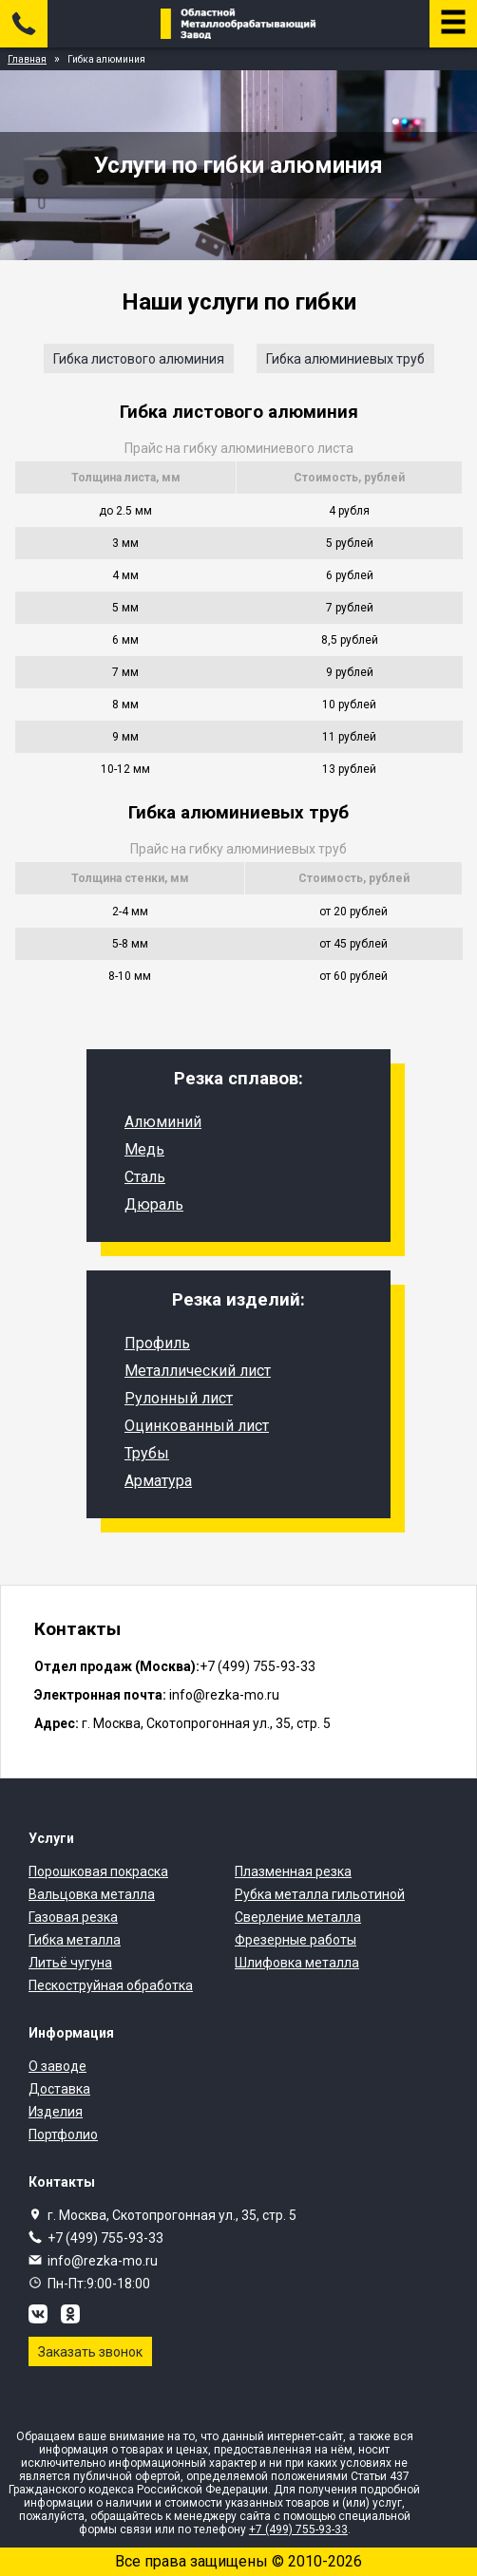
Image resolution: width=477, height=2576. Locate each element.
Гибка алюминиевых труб (345, 359)
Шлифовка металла (297, 1962)
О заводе (57, 2066)
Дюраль (153, 1204)
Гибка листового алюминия (138, 359)
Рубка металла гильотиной (320, 1894)
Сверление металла (298, 1917)
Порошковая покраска (98, 1871)
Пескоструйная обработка (111, 1985)
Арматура (158, 1481)
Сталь (144, 1177)
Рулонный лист (178, 1398)
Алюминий (162, 1122)
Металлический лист (197, 1371)
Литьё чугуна (70, 1962)
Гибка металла (75, 1939)
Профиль (157, 1343)
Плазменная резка (293, 1871)
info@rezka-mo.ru (103, 2260)
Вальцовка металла (92, 1894)
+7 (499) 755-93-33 (105, 2238)
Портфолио (63, 2134)
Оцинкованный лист (196, 1426)
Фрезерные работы (295, 1939)
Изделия (56, 2111)
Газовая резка (73, 1917)
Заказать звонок (90, 2352)
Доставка (59, 2089)
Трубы (146, 1453)
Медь (144, 1149)
